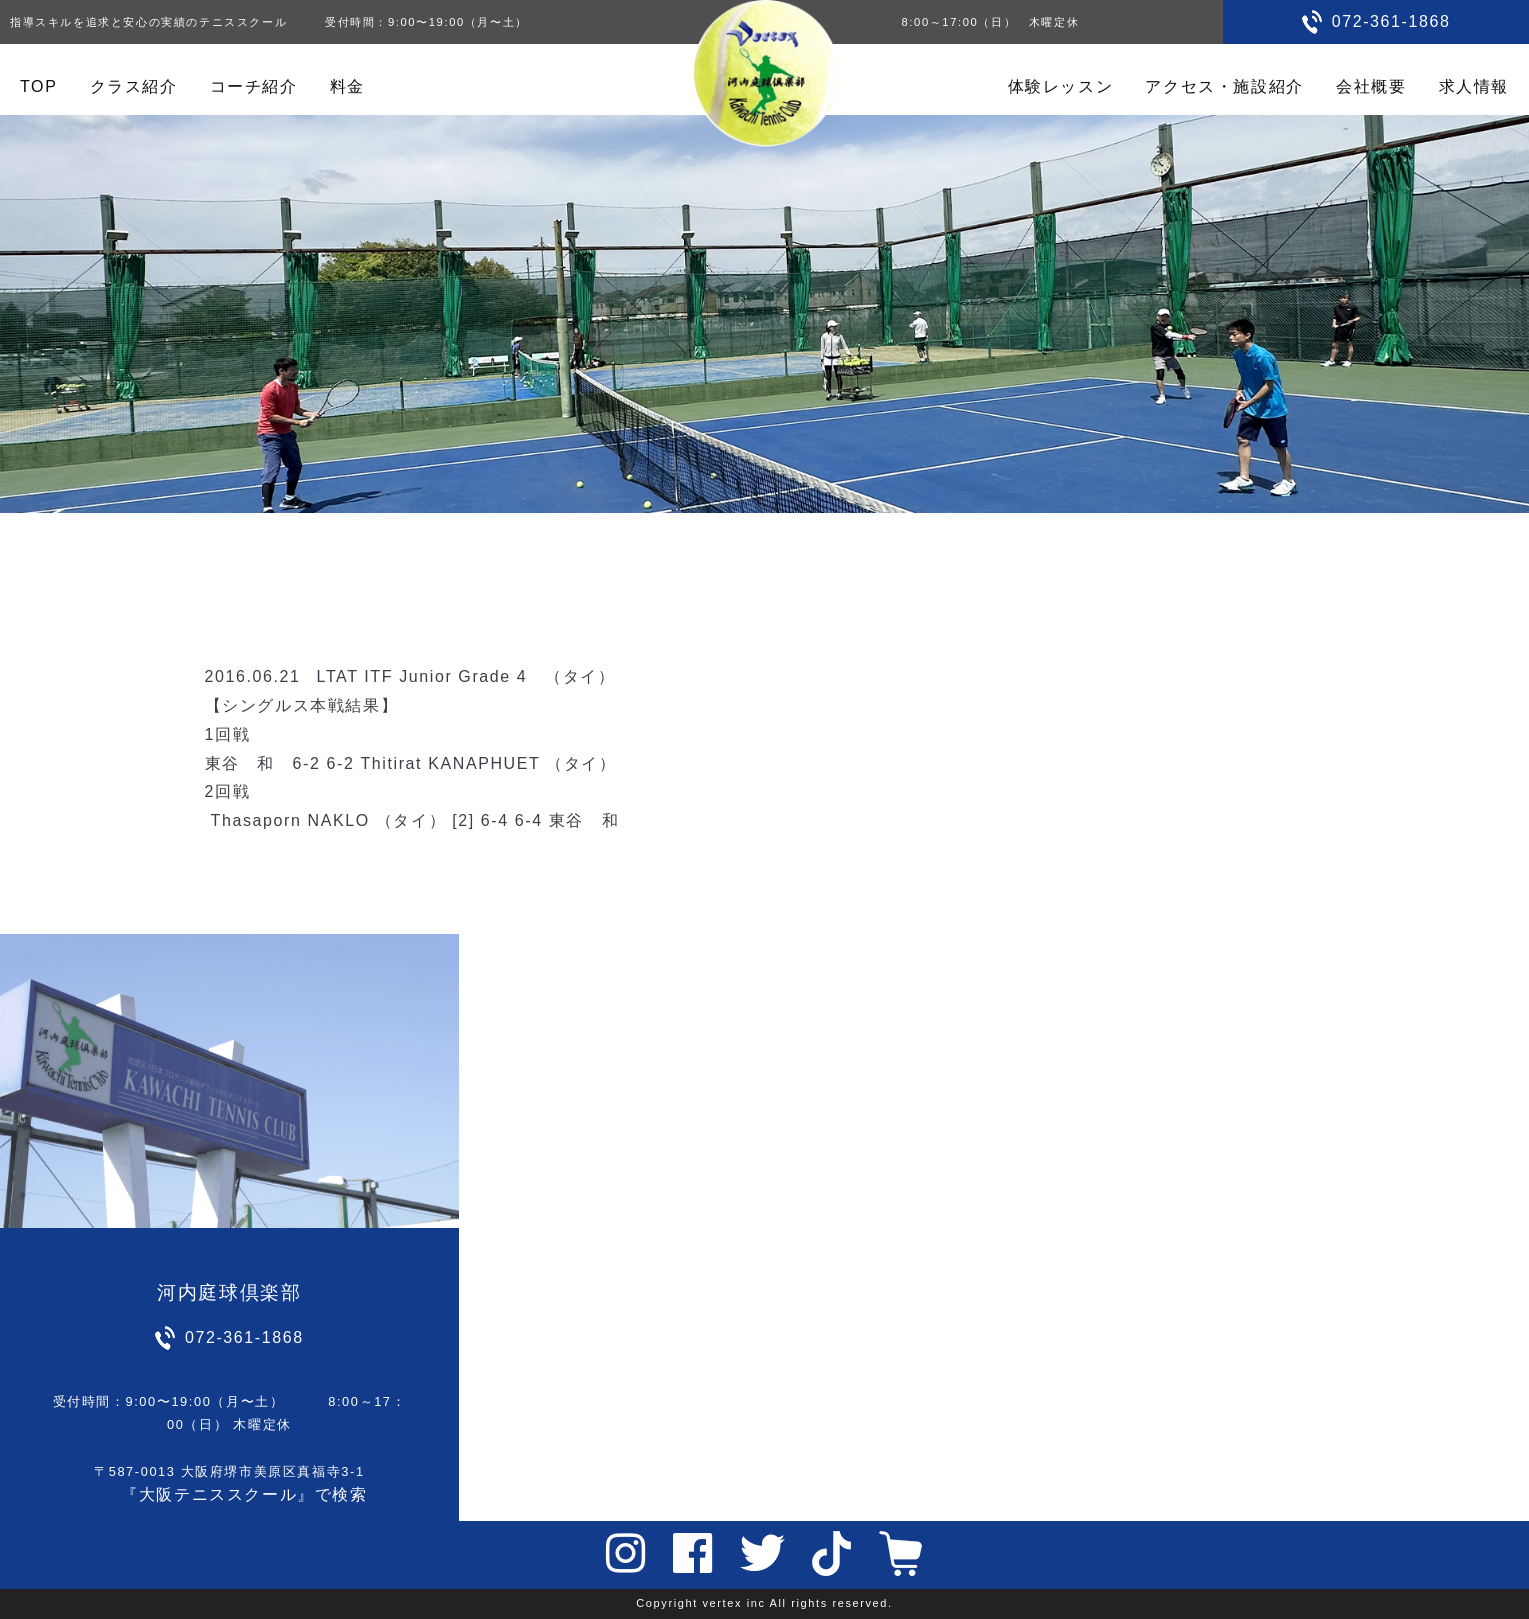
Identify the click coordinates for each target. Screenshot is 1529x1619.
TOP (38, 86)
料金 (347, 86)
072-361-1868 (1391, 21)
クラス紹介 (134, 86)
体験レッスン (1061, 86)
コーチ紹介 (254, 86)
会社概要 (1371, 86)
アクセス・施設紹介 (1224, 86)
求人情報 (1474, 86)
